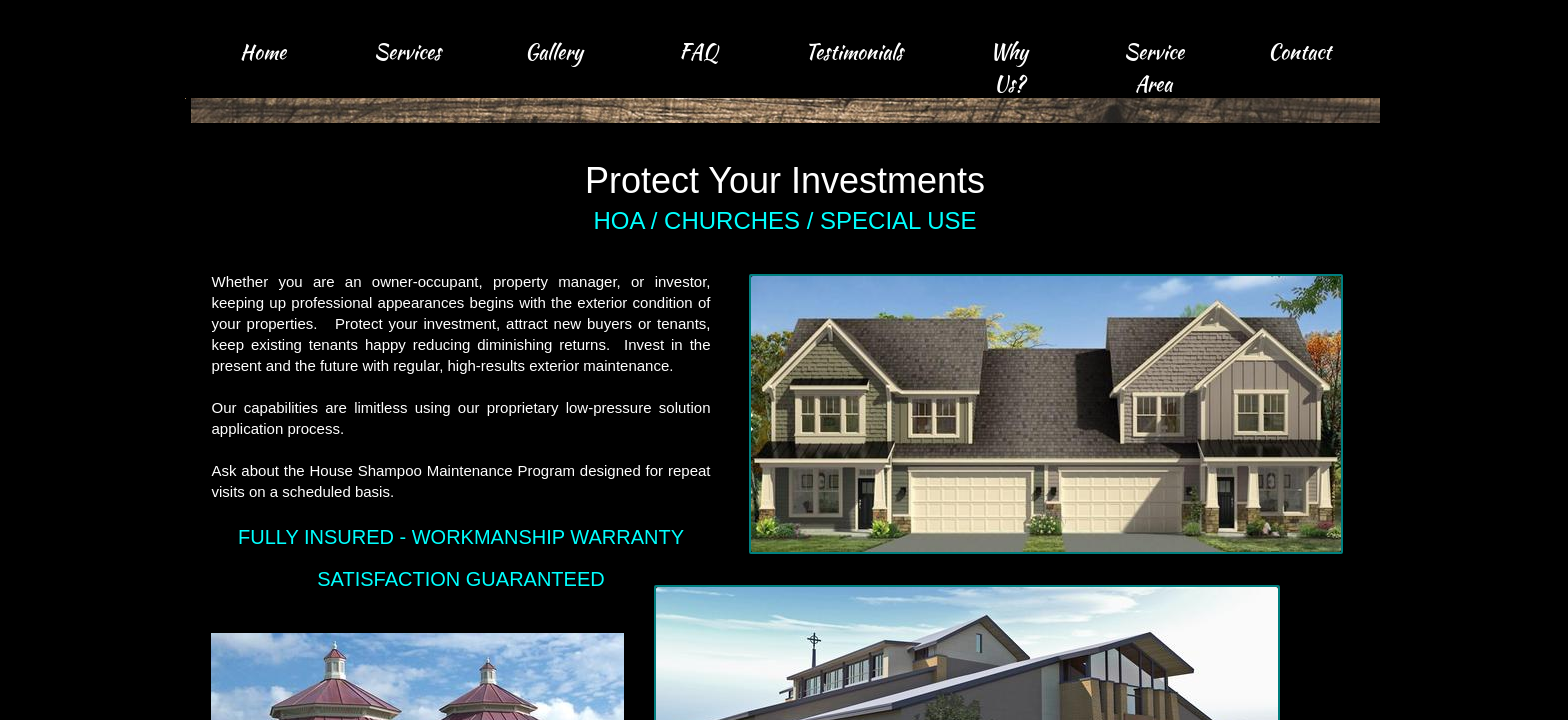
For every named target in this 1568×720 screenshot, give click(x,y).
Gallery (554, 51)
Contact (1299, 51)
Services (407, 51)
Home (263, 51)
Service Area (1154, 67)
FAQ (698, 51)
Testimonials (854, 51)
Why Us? (1009, 67)
